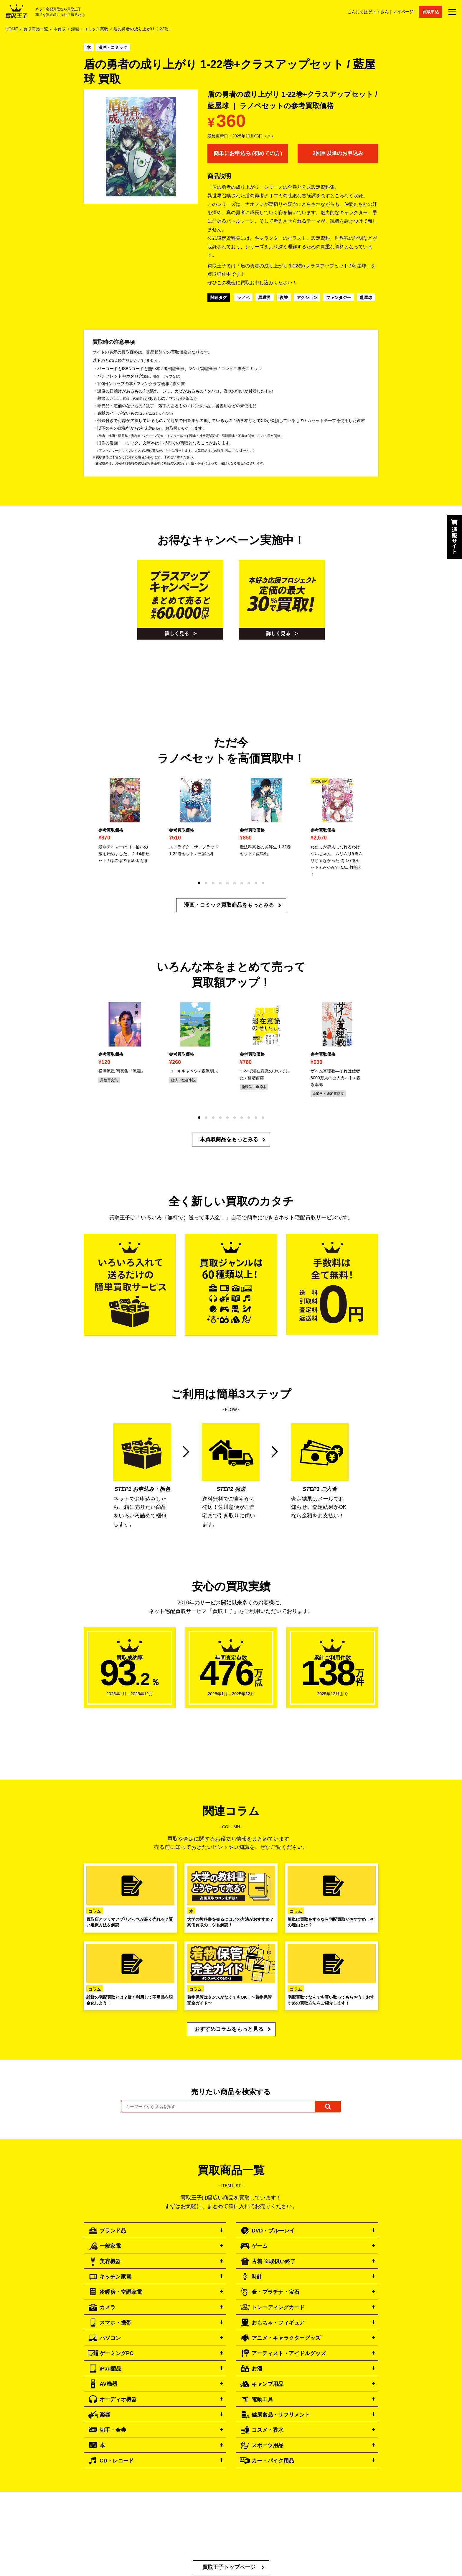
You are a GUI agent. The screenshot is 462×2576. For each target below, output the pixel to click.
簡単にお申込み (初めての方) (248, 153)
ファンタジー (338, 297)
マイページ (403, 11)
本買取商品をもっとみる (229, 1139)
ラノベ (243, 297)
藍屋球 (366, 297)
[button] (199, 883)
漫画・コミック (112, 47)
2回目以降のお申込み (338, 153)
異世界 (264, 297)
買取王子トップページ (228, 2567)
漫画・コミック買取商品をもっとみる (229, 905)
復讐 (284, 297)
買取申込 (431, 11)
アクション (307, 297)
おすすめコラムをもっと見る (228, 2029)
